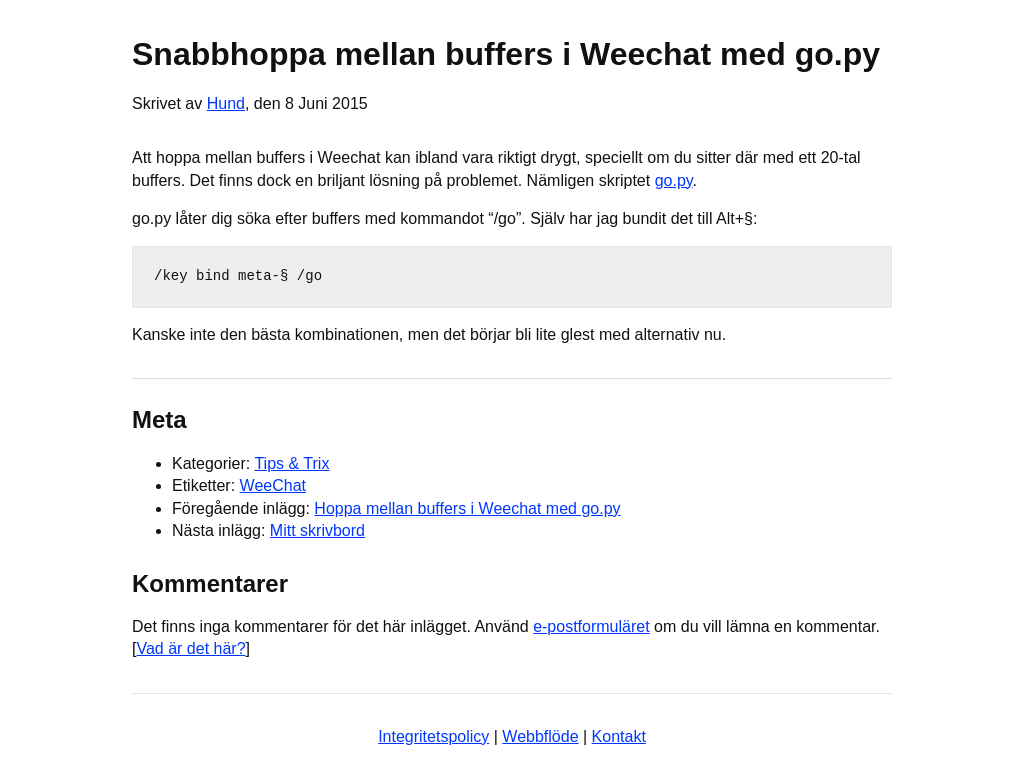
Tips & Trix (291, 463)
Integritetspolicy (433, 736)
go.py (674, 180)
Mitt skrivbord (317, 530)
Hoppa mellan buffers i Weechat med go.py (467, 508)
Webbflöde (540, 736)
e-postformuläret (591, 626)
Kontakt (619, 736)
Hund (226, 103)
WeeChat (273, 485)
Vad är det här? (190, 648)
